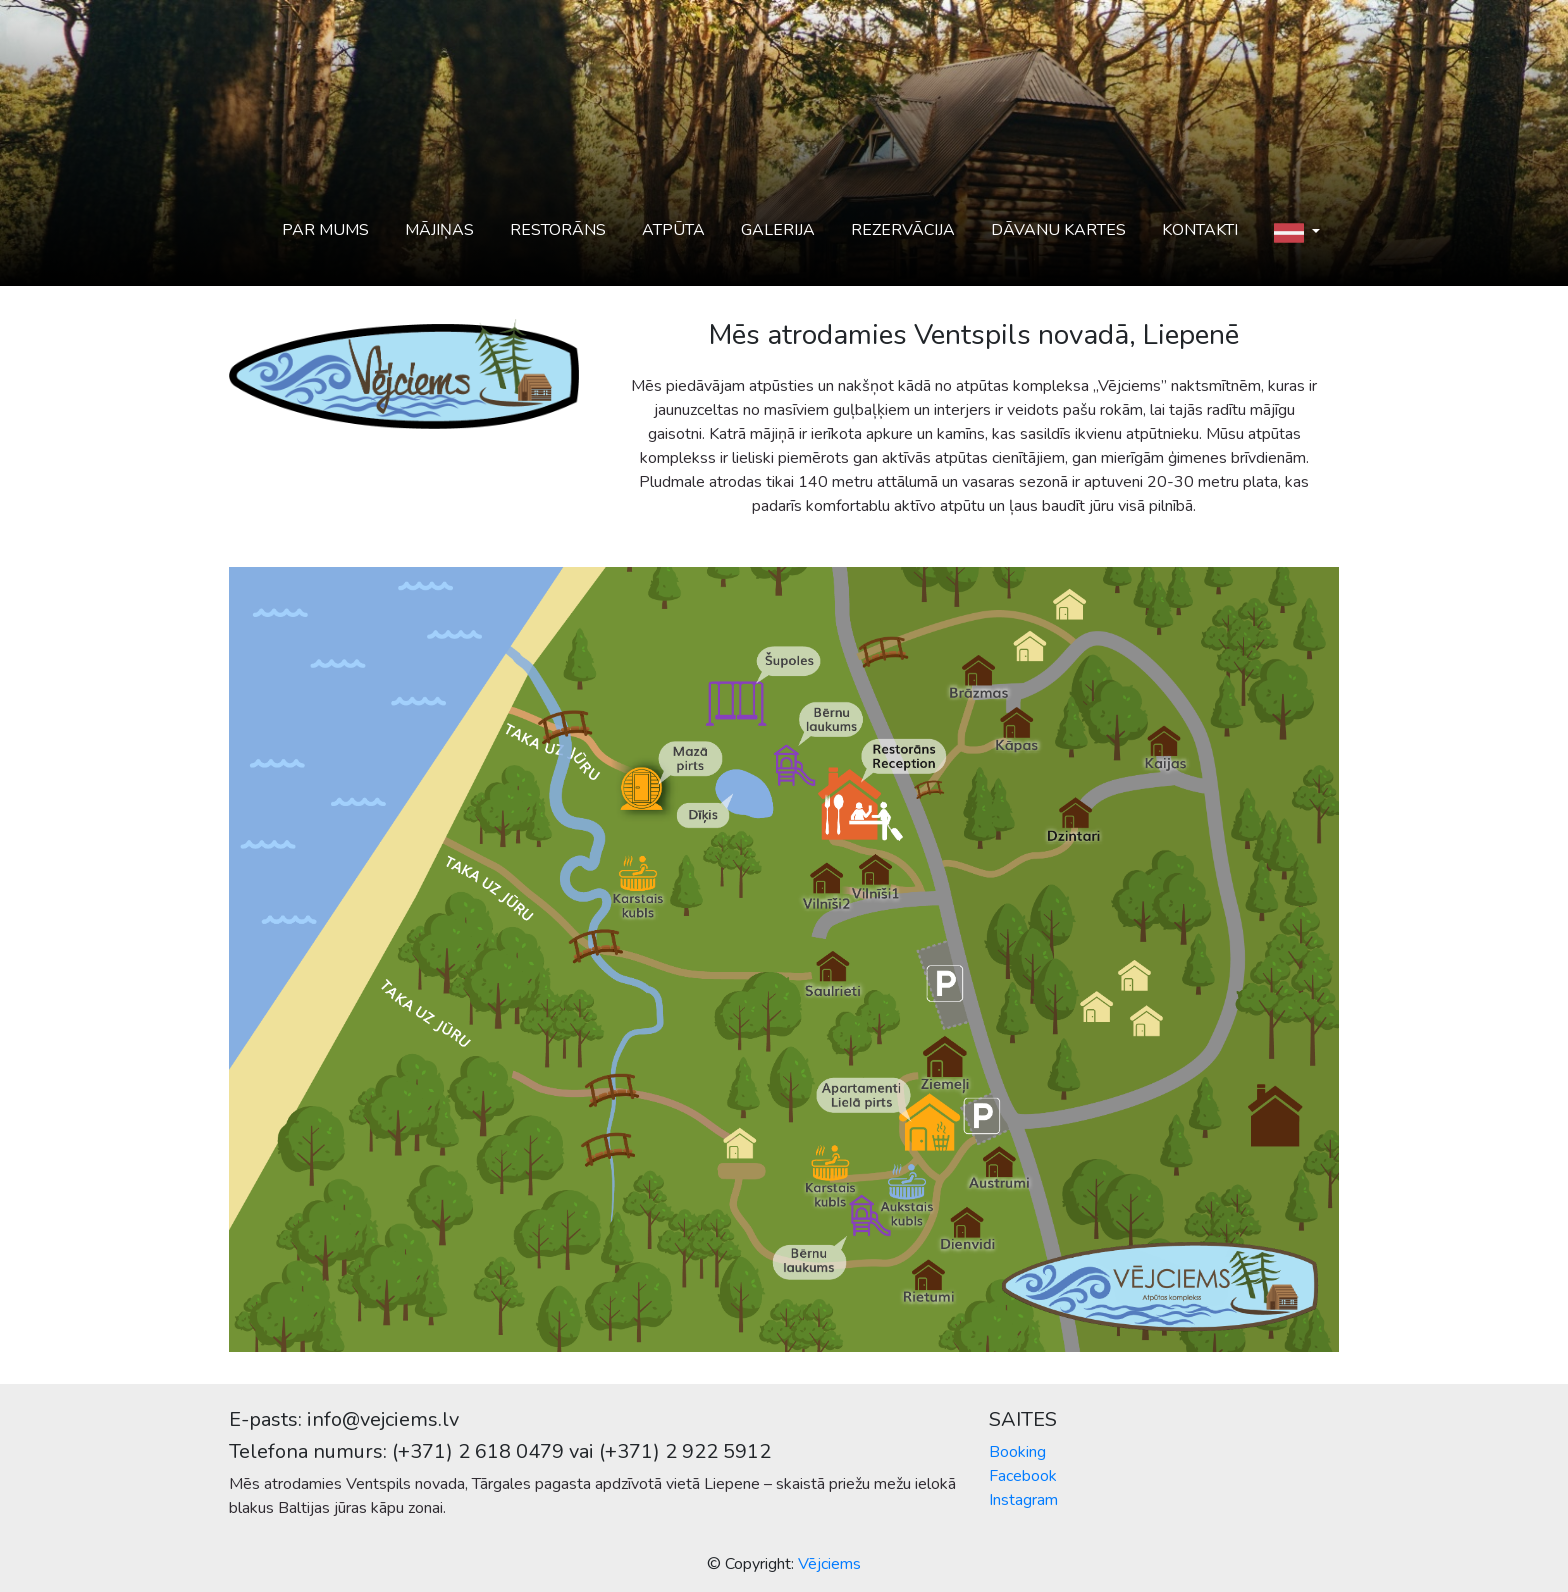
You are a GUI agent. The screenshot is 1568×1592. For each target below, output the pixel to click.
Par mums (325, 230)
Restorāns (558, 230)
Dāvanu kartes (1058, 230)
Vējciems (829, 1564)
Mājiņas (439, 230)
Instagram (1023, 1500)
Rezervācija (903, 230)
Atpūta (673, 230)
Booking (1017, 1452)
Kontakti (1200, 230)
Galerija (778, 230)
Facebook (1023, 1476)
